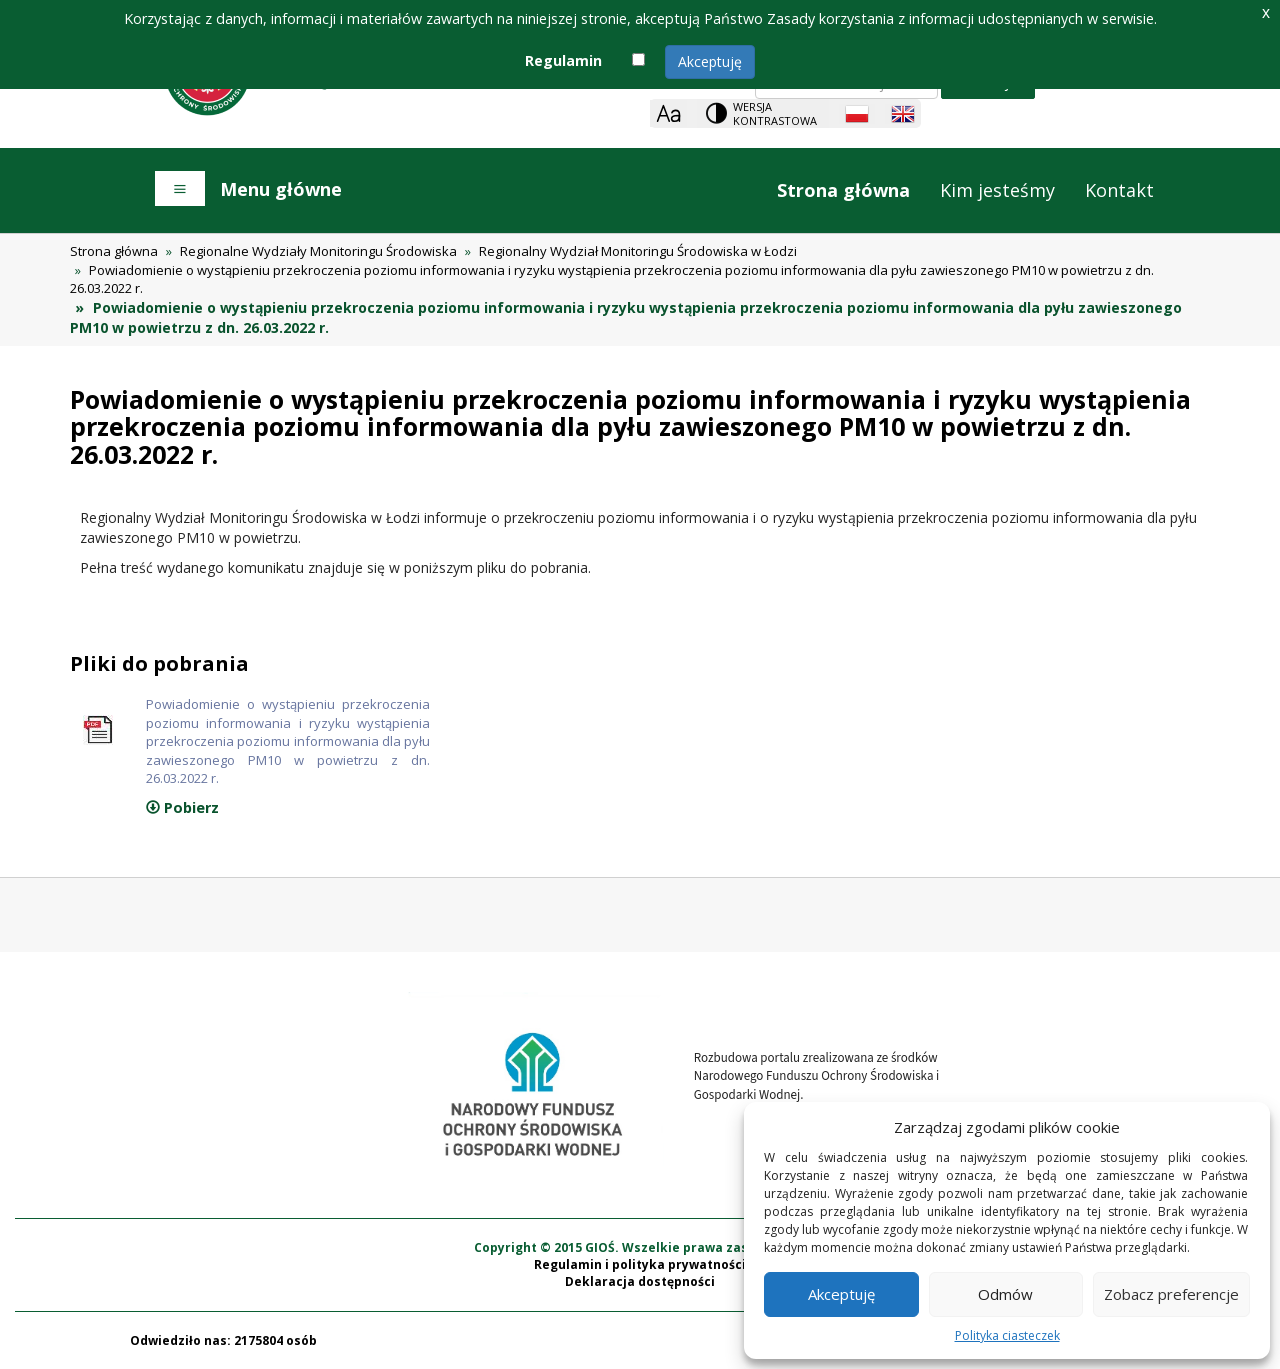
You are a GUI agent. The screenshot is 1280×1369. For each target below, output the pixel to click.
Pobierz (182, 807)
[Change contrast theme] (763, 113)
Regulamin (563, 60)
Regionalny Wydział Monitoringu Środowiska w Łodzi (638, 251)
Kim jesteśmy (997, 190)
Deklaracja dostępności (640, 1281)
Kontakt (1119, 190)
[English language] (903, 114)
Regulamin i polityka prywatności (640, 1264)
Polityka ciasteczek (1007, 1335)
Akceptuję (710, 61)
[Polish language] (857, 114)
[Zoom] (668, 113)
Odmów (1005, 1294)
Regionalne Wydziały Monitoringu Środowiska (318, 251)
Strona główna (843, 190)
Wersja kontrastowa (775, 113)
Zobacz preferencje (1171, 1294)
